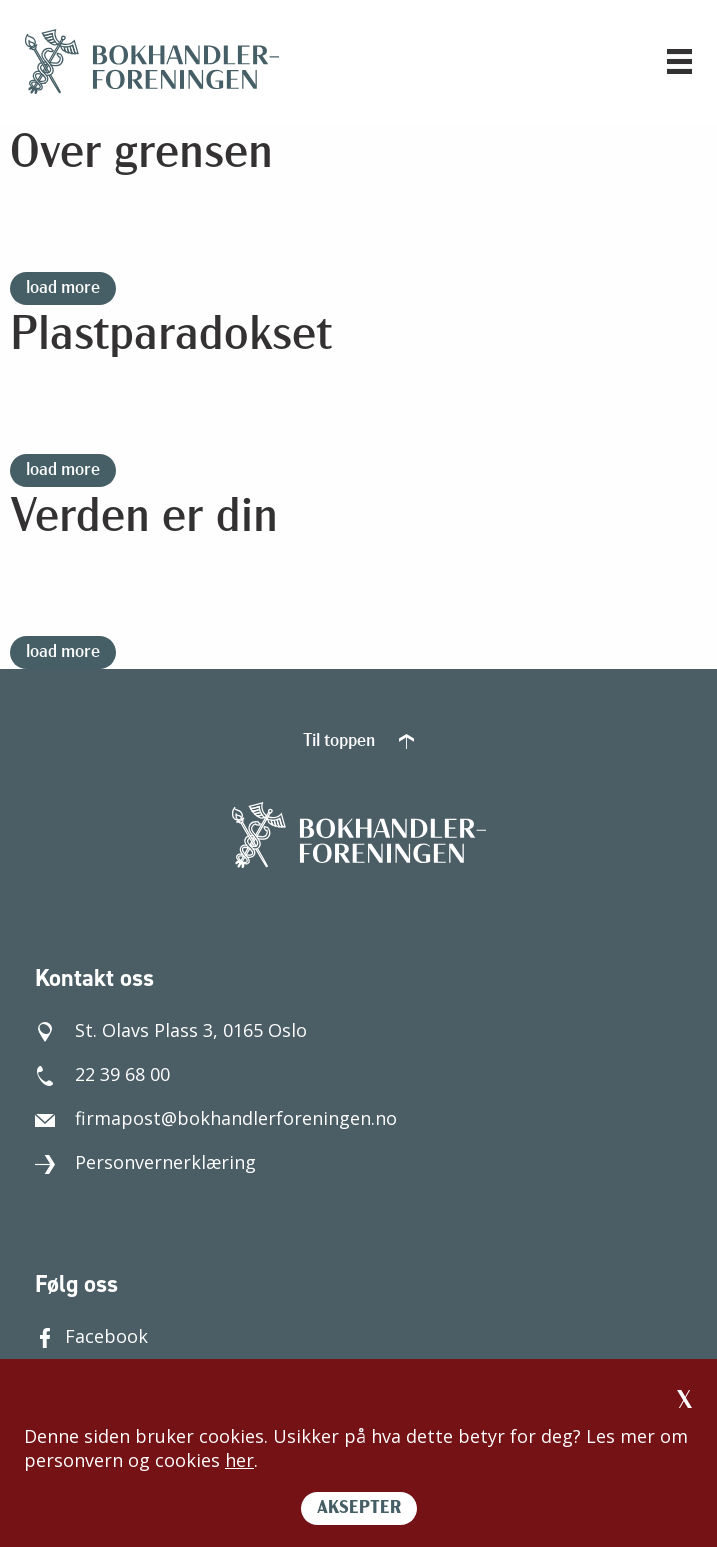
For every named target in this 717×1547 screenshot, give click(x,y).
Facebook (91, 1336)
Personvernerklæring (145, 1162)
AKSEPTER (359, 1508)
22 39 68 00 (102, 1074)
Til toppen (358, 741)
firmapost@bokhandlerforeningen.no (216, 1118)
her (239, 1460)
